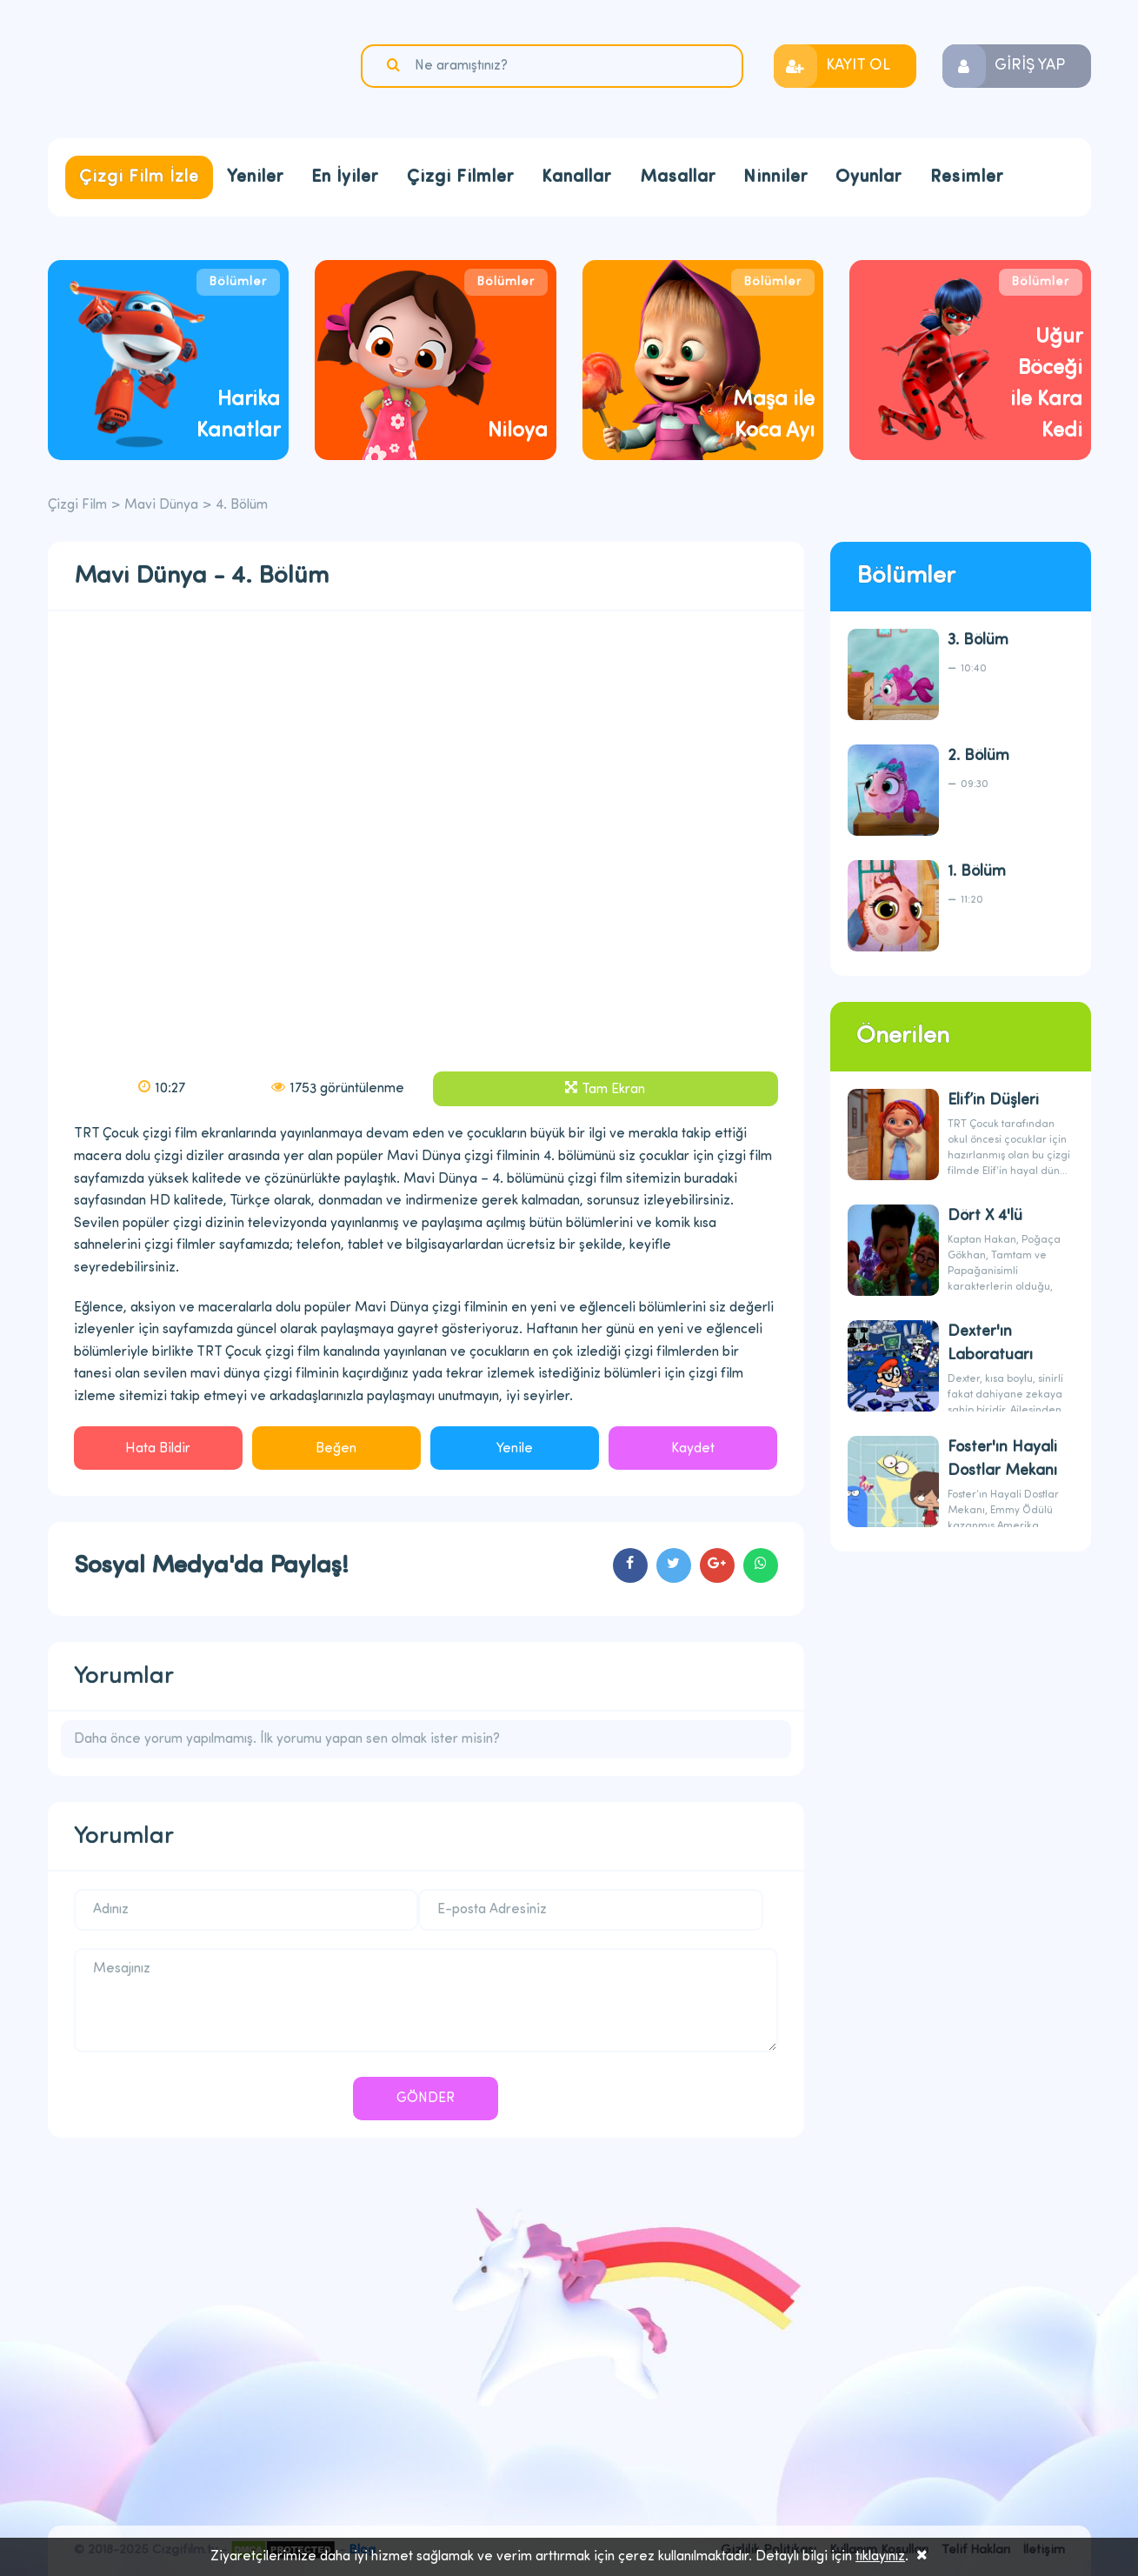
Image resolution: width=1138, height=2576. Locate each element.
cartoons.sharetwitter (673, 1565)
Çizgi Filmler (460, 177)
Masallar (677, 177)
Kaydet (693, 1449)
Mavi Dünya (161, 505)
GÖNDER (425, 2099)
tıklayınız (880, 2557)
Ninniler (775, 177)
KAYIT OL (858, 65)
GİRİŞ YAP (1030, 65)
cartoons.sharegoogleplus (717, 1565)
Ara (395, 65)
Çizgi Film (156, 67)
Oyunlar (868, 177)
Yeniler (255, 177)
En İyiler (344, 177)
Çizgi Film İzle (139, 177)
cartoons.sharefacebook (630, 1565)
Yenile (514, 1449)
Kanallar (576, 177)
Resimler (966, 177)
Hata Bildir (157, 1449)
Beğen (336, 1449)
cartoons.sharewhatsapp (760, 1565)
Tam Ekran (613, 1090)
